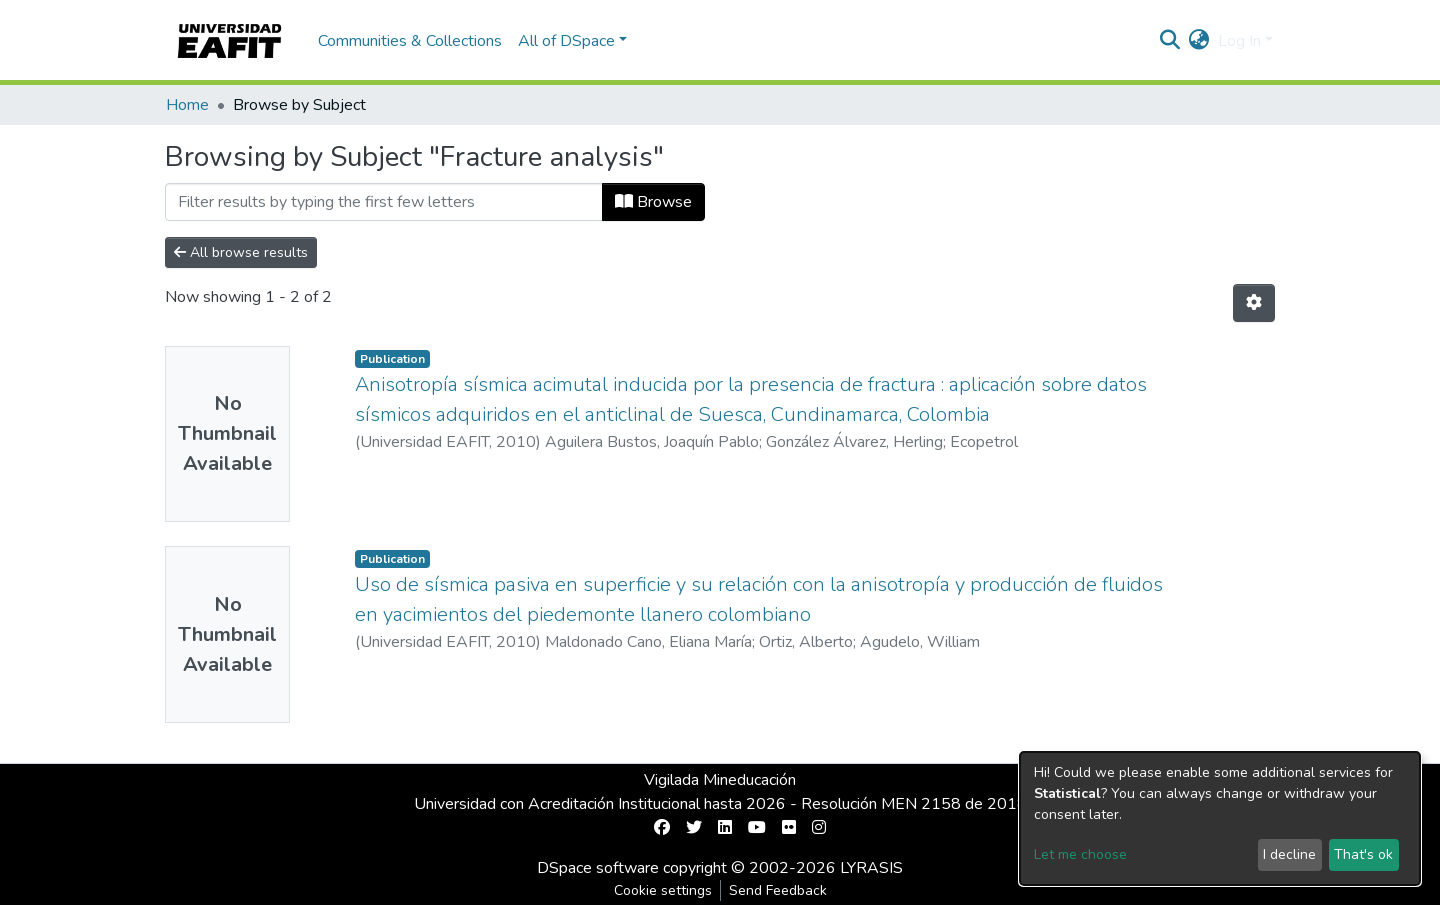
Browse (653, 202)
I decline (1289, 854)
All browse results (241, 252)
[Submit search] (1170, 41)
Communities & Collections (410, 41)
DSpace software (598, 868)
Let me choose (1080, 854)
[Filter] (384, 202)
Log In (1239, 41)
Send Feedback (778, 890)
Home (187, 105)
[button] (1199, 41)
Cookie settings (663, 890)
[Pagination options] (1254, 303)
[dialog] (1220, 818)
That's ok (1363, 854)
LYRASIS (871, 868)
